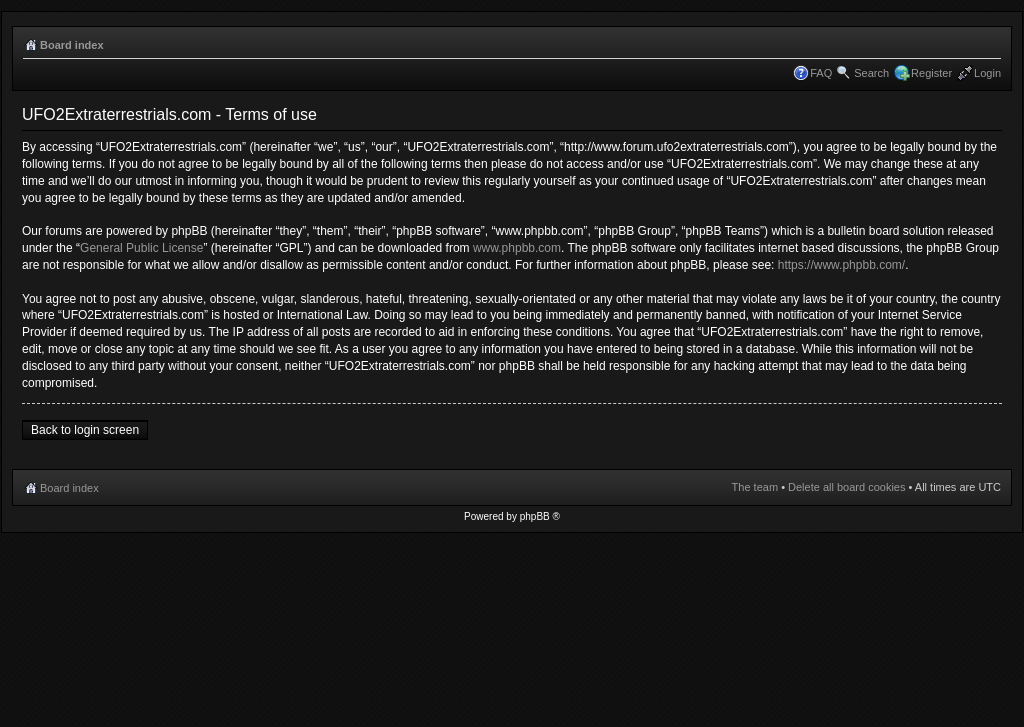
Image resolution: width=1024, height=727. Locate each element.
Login (987, 73)
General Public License (141, 248)
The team (755, 487)
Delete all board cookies (846, 487)
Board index (72, 45)
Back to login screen (85, 430)
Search (871, 73)
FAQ (821, 73)
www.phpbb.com (517, 248)
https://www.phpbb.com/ (841, 265)
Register (931, 73)
